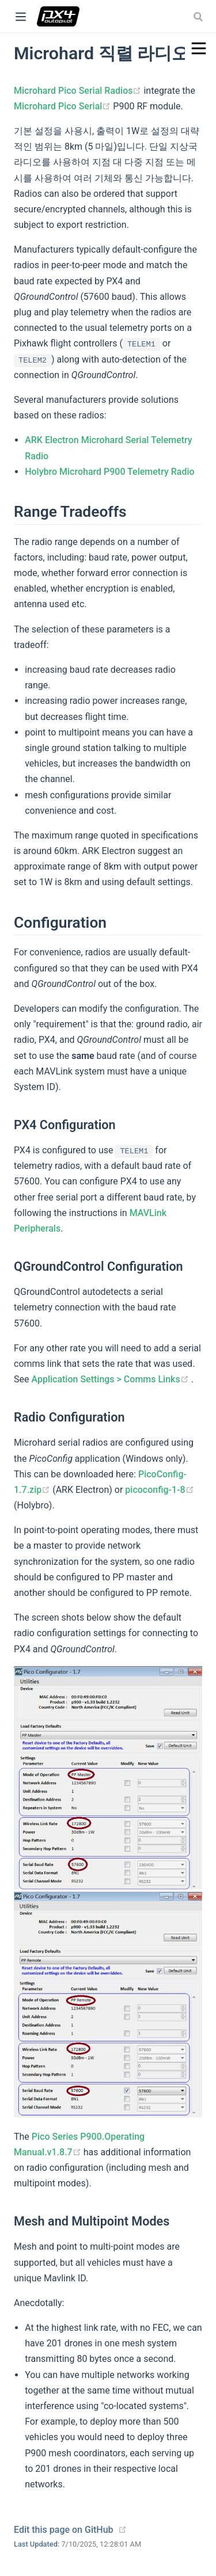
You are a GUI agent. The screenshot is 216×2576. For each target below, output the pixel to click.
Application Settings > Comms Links (111, 1379)
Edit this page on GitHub (63, 2529)
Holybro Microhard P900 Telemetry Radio (109, 471)
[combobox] (199, 16)
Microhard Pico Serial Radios (78, 90)
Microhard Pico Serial (63, 106)
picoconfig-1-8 (159, 1489)
